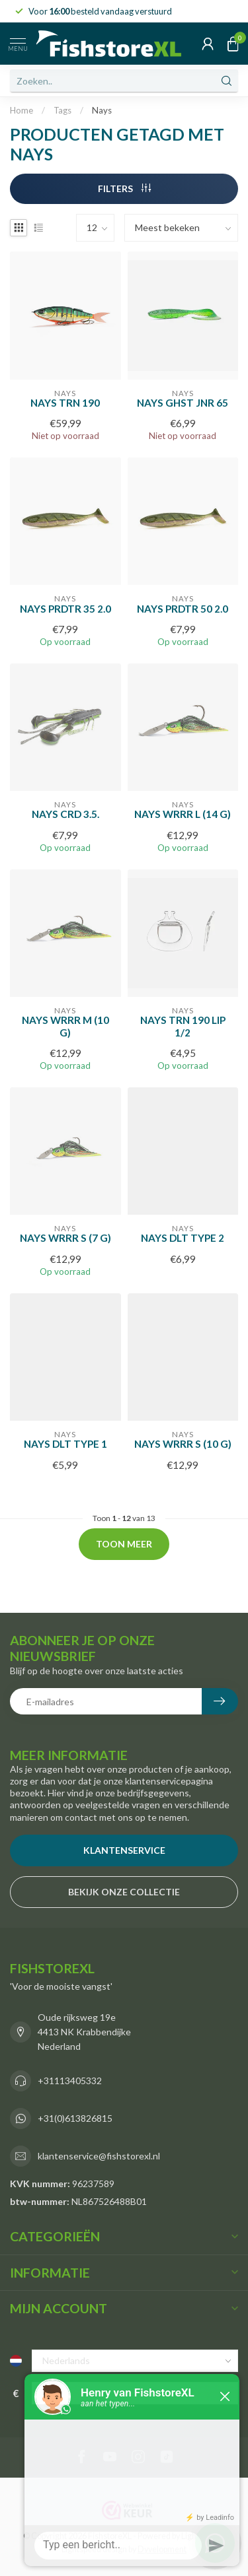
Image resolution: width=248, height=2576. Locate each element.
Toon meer (124, 1543)
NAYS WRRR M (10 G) (65, 1026)
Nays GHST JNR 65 (182, 403)
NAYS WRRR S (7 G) (65, 1238)
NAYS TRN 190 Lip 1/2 (183, 1026)
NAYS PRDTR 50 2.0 (182, 609)
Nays (102, 110)
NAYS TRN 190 (65, 403)
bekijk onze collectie (124, 1891)
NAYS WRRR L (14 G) (182, 814)
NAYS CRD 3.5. (65, 814)
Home (21, 110)
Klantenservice (124, 1850)
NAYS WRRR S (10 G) (182, 1444)
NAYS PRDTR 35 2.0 (65, 609)
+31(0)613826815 (75, 2118)
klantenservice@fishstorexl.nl (99, 2155)
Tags (62, 110)
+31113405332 (70, 2080)
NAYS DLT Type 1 (65, 1444)
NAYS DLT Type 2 (182, 1238)
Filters (124, 188)
